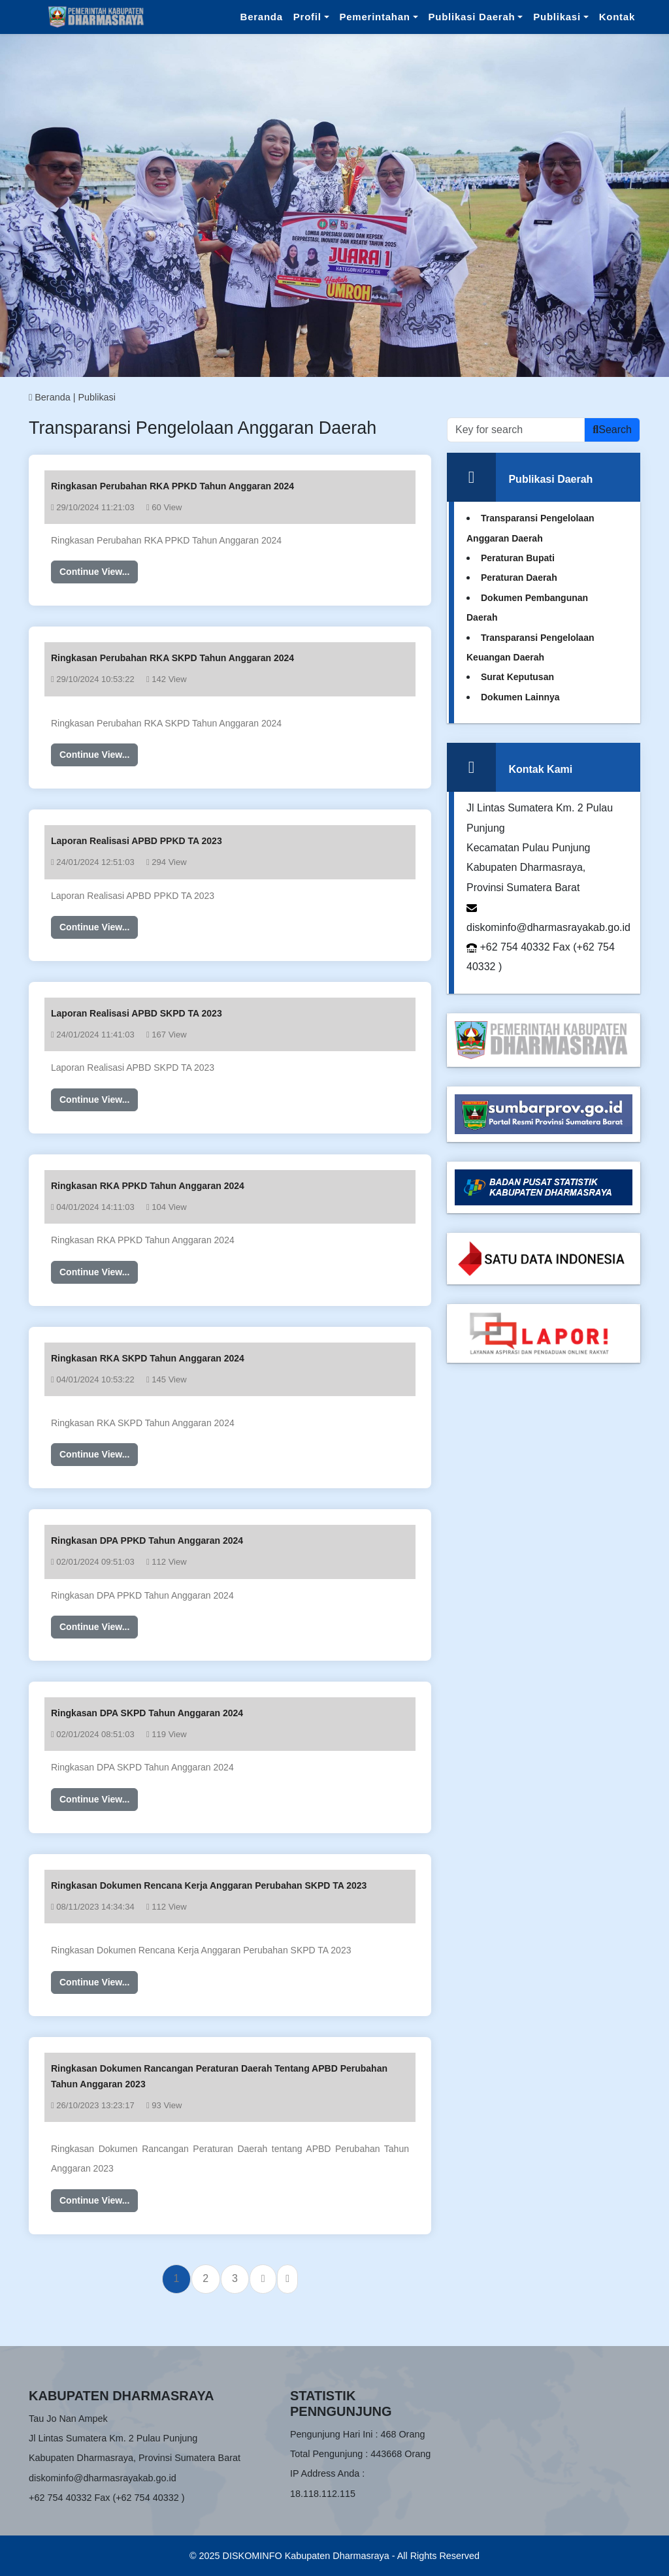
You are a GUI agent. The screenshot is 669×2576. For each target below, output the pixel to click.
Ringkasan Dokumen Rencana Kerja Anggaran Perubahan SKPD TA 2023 (209, 1885)
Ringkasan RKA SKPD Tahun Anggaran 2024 (147, 1358)
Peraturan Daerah (519, 577)
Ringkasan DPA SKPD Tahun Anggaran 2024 (147, 1713)
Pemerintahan (375, 16)
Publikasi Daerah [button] (472, 16)
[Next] (263, 2278)
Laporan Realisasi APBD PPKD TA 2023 (136, 841)
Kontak (617, 16)
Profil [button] (307, 16)
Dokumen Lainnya (520, 697)
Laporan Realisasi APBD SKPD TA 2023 (136, 1013)
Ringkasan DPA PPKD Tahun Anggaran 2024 (147, 1540)
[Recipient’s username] (516, 429)
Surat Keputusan (517, 677)
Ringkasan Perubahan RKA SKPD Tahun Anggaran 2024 (172, 658)
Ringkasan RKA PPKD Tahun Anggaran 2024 (147, 1186)
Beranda (261, 16)
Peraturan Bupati (518, 558)
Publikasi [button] (557, 16)
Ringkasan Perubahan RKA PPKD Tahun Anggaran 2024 (172, 486)
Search (612, 429)
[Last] (287, 2278)
